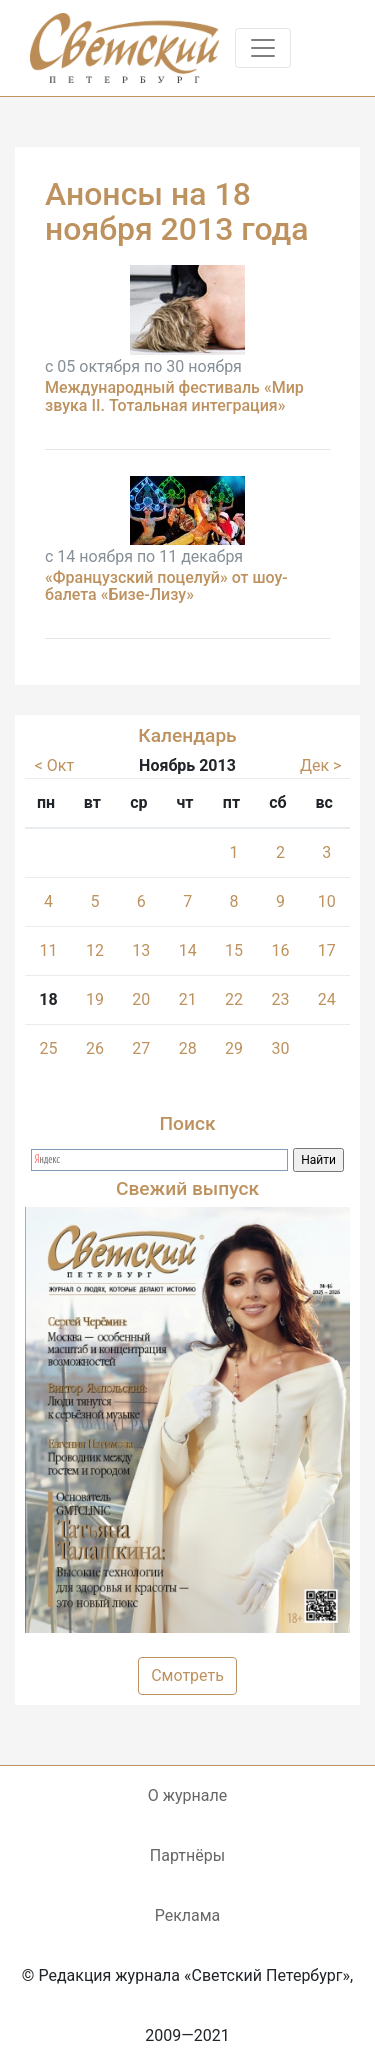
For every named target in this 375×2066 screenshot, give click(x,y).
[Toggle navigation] (263, 48)
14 (188, 950)
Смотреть (187, 1675)
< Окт (54, 765)
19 (95, 999)
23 (280, 999)
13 (141, 950)
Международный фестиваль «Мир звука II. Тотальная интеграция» (174, 396)
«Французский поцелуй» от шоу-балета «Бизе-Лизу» (166, 586)
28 (188, 1048)
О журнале (187, 1795)
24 (327, 999)
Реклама (188, 1915)
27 (141, 1048)
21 (188, 999)
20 (141, 999)
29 (234, 1048)
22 (234, 999)
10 (327, 901)
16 (280, 950)
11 (48, 950)
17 (327, 950)
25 (48, 1048)
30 (280, 1048)
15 (234, 950)
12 (95, 950)
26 (95, 1048)
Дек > (321, 765)
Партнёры (187, 1855)
